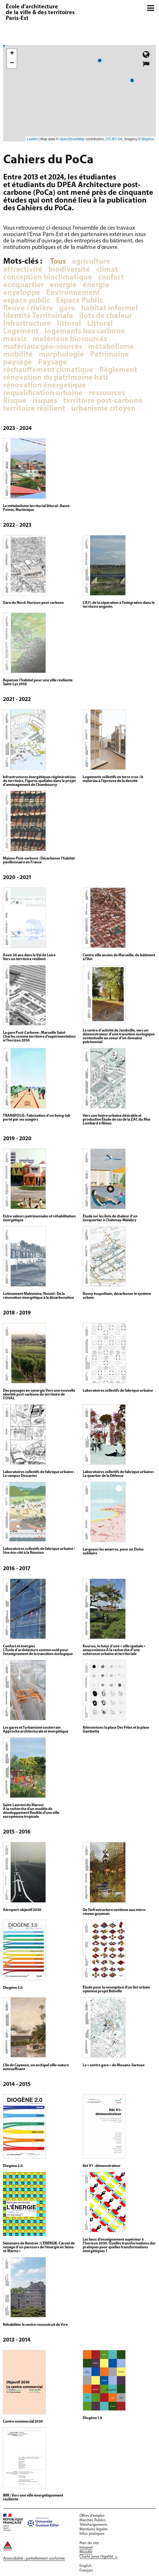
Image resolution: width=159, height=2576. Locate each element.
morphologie (61, 355)
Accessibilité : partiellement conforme (34, 2559)
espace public (26, 301)
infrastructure (27, 324)
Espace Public (79, 301)
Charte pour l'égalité (96, 2557)
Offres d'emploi (92, 2516)
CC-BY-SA (114, 139)
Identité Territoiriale (38, 316)
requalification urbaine (43, 393)
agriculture (91, 262)
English (86, 2566)
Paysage (52, 362)
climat (107, 270)
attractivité (22, 270)
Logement (20, 331)
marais (15, 339)
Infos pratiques (92, 2534)
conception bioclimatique (47, 277)
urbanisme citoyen (103, 409)
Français (86, 2570)
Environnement (73, 293)
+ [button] (12, 54)
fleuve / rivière (28, 308)
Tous (58, 262)
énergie (96, 285)
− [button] (12, 63)
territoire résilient (34, 409)
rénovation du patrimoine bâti (55, 378)
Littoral (100, 324)
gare (67, 308)
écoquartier (23, 285)
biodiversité (69, 270)
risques (44, 401)
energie (63, 285)
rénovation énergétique (44, 385)
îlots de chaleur (105, 316)
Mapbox (148, 139)
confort (111, 277)
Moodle (86, 2552)
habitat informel (109, 308)
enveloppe (21, 293)
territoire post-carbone (102, 401)
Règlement (118, 370)
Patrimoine (109, 355)
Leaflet (32, 139)
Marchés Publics (93, 2520)
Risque (14, 401)
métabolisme (111, 347)
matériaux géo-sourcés (42, 347)
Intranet (86, 2548)
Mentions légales (94, 2529)
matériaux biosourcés (70, 339)
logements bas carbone (85, 331)
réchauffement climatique (48, 370)
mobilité (18, 355)
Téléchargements (93, 2525)
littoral (69, 324)
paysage (17, 362)
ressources (107, 393)
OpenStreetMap (72, 139)
